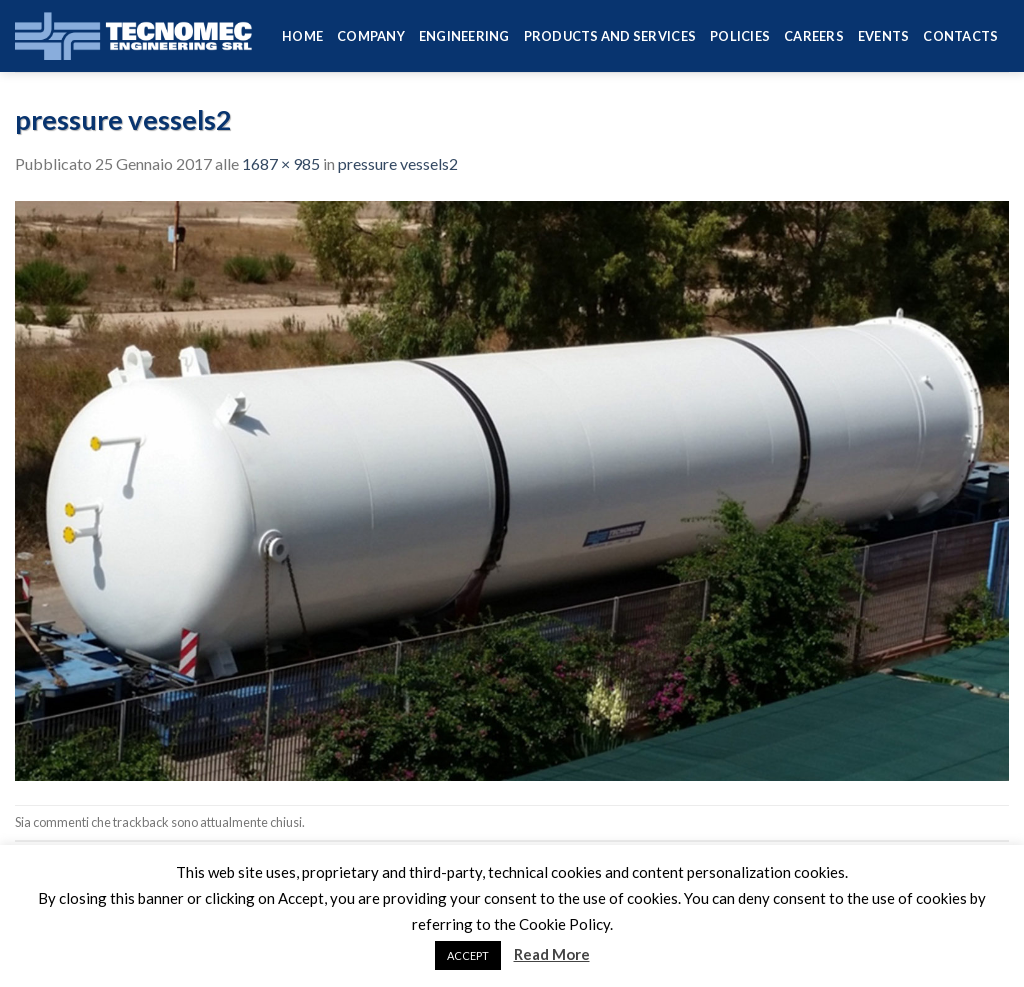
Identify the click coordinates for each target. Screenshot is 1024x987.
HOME (302, 36)
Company (371, 36)
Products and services (610, 36)
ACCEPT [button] (468, 955)
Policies (740, 36)
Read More (552, 954)
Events (884, 36)
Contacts (960, 36)
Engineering (464, 36)
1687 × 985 (281, 163)
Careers (814, 36)
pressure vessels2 (398, 163)
